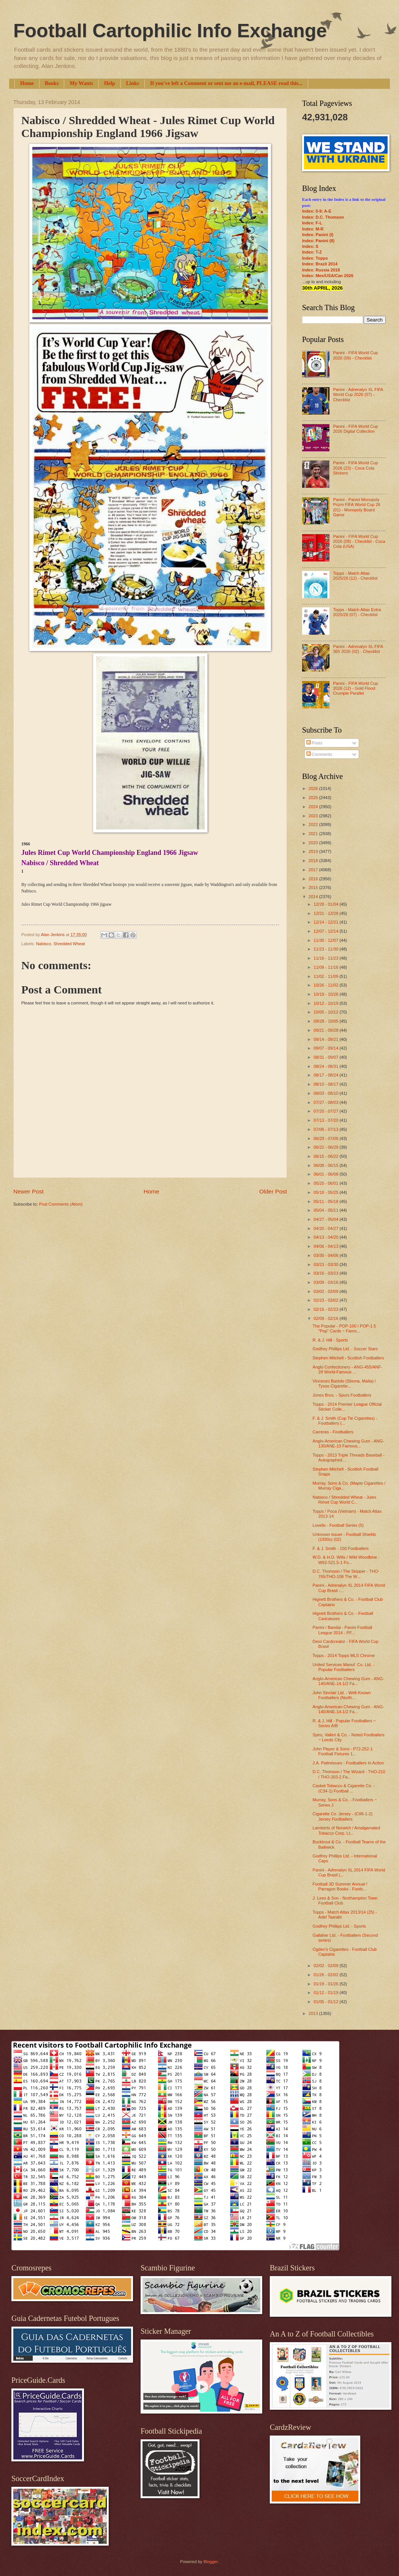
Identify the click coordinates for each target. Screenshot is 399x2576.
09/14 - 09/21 (326, 1039)
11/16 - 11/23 (326, 958)
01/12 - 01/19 (326, 1992)
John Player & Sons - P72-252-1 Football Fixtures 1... (343, 1751)
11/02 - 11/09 (326, 976)
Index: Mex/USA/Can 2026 (327, 275)
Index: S (310, 246)
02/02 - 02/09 (326, 1965)
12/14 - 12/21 (326, 922)
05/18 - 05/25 (326, 1192)
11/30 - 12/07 (326, 940)
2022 (314, 824)
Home (27, 83)
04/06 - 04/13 (326, 1246)
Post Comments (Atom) (60, 1204)
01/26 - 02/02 (326, 1974)
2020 (314, 842)
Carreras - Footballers (333, 1432)
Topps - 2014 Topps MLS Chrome (344, 1655)
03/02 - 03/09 (326, 1291)
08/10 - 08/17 (326, 1084)
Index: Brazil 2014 (319, 264)
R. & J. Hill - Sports (330, 1340)
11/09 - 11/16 (326, 967)
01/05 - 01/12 (326, 2001)
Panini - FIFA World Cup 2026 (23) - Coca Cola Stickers (355, 467)
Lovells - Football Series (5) (338, 1525)
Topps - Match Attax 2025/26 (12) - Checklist (355, 575)
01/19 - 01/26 (326, 1984)
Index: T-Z (312, 252)
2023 (314, 815)
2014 (314, 896)
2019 (314, 851)
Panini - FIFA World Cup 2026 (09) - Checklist (355, 355)
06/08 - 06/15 (326, 1165)
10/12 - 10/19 (326, 1003)
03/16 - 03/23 (326, 1273)
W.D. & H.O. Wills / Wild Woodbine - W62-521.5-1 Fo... (346, 1559)
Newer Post (28, 1191)
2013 (314, 2013)
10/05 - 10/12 (326, 1012)
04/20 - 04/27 (326, 1228)
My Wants (81, 83)
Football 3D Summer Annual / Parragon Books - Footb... (340, 1886)
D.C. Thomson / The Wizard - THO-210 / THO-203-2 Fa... (349, 1774)
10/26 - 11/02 (326, 985)
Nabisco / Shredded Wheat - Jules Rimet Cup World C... (344, 1499)
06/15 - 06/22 (326, 1156)
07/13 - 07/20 (326, 1120)
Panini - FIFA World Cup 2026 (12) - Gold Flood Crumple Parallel (355, 688)
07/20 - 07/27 (326, 1111)
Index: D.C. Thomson (323, 217)
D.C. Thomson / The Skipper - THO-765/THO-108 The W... (346, 1573)
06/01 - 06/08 (326, 1174)
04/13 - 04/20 (326, 1237)
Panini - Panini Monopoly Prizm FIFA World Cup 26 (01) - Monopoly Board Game (356, 507)
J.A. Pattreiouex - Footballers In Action (348, 1763)
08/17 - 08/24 (326, 1075)
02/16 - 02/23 (326, 1309)
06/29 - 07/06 (326, 1138)
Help (109, 83)
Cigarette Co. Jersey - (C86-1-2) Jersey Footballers (343, 1816)
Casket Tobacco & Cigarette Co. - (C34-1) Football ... (344, 1788)
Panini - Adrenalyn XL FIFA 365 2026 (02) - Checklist (358, 649)
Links (132, 83)
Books (52, 83)
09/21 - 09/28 (326, 1030)
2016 (314, 879)
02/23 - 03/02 (326, 1300)
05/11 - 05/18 (326, 1201)
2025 (314, 797)
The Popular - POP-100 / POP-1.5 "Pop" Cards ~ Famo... (344, 1328)
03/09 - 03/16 (326, 1282)
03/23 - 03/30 (326, 1264)
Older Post (273, 1191)
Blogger (210, 2561)
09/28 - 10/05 (326, 1021)
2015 (314, 887)
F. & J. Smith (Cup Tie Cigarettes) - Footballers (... (345, 1420)
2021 (314, 833)
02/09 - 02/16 (326, 1318)
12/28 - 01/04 (326, 904)
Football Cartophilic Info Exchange (170, 30)
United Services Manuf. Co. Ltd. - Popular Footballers (343, 1667)
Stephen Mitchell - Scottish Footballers (348, 1358)
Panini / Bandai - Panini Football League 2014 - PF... (342, 1630)
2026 (314, 788)
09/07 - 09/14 (326, 1048)
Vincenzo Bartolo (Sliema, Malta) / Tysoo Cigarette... (344, 1383)
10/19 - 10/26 (326, 994)
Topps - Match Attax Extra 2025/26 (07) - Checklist (357, 612)
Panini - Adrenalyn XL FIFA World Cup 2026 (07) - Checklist (358, 394)
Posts (314, 743)
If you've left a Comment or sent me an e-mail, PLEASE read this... (226, 83)
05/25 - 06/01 (326, 1183)
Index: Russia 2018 (321, 270)
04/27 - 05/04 (326, 1219)
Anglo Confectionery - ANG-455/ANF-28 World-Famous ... (347, 1369)
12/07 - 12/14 (326, 931)
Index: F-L (312, 223)
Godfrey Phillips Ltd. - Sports (339, 1926)
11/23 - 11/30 (326, 949)
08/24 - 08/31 (326, 1066)
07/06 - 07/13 (326, 1129)
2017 (314, 869)
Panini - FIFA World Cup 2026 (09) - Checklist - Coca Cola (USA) (359, 541)
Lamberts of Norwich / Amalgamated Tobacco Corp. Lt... (346, 1830)
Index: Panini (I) (317, 234)
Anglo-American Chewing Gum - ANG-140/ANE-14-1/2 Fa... (348, 1681)
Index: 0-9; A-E (316, 211)
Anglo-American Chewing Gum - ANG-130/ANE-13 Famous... (348, 1443)
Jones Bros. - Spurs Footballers (342, 1395)
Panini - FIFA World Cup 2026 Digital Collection (355, 429)
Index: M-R (312, 229)
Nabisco (43, 943)
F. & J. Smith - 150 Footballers (341, 1548)
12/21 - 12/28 (326, 913)
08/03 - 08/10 (326, 1093)
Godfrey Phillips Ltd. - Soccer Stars (345, 1348)
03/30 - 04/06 (326, 1255)
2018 (314, 860)
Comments (319, 754)
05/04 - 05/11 (326, 1210)
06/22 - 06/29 (326, 1147)
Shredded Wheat (69, 943)
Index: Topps (315, 258)
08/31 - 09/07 (326, 1057)
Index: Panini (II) (318, 240)
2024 (314, 806)
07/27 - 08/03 (326, 1102)
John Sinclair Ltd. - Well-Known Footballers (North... (342, 1695)
